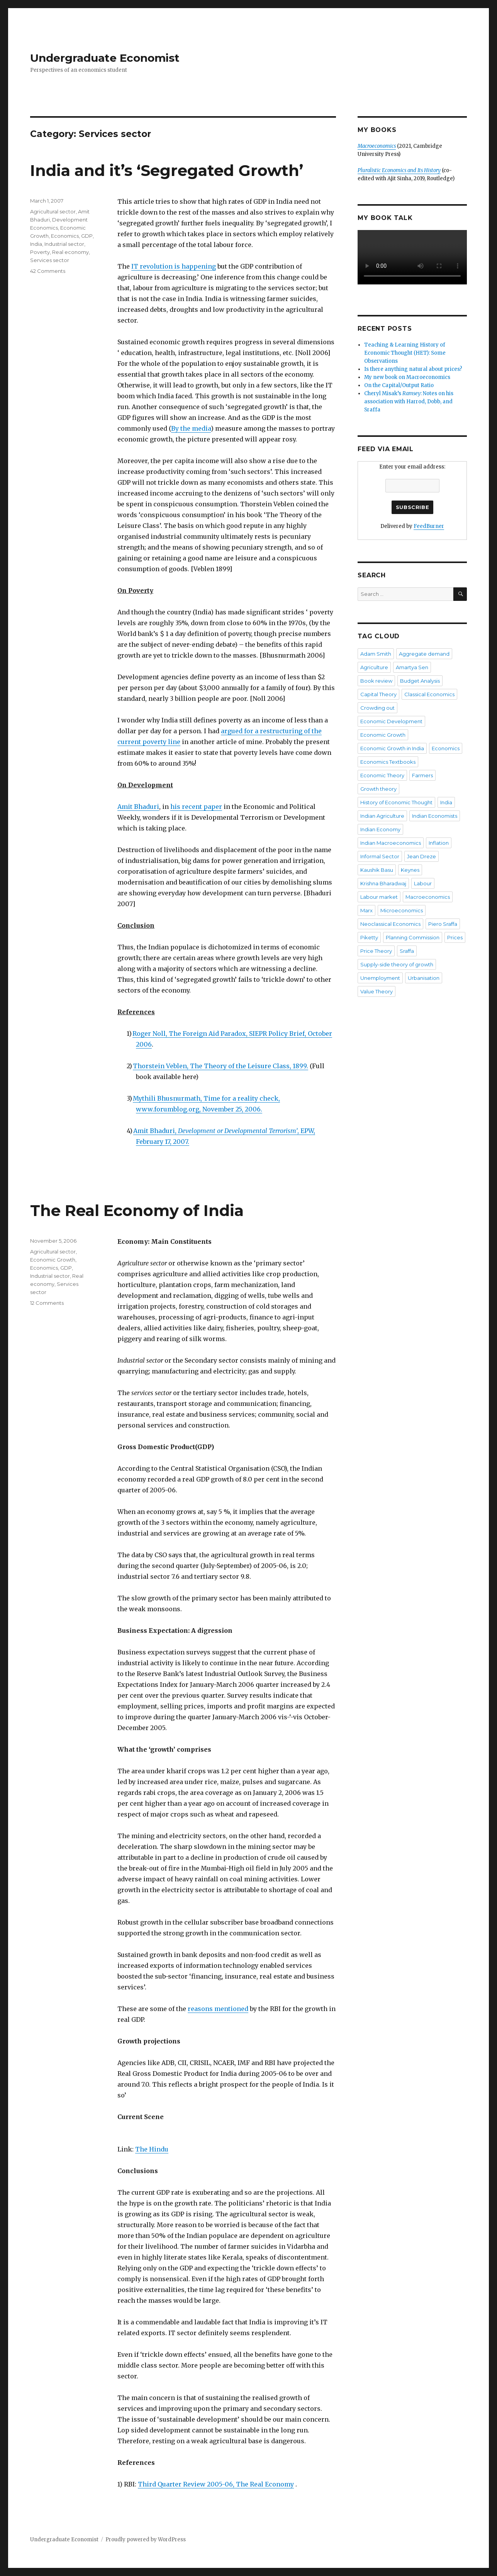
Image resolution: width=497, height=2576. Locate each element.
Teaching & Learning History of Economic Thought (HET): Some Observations (405, 353)
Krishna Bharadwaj (383, 883)
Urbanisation (423, 978)
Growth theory (378, 789)
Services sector (49, 260)
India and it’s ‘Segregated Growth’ (166, 170)
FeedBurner (429, 526)
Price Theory (376, 951)
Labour (423, 883)
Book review (376, 681)
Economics (65, 236)
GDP (87, 236)
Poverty (40, 252)
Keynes (410, 870)
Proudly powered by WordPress (145, 2539)
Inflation (439, 843)
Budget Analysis (420, 681)
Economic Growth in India (392, 748)
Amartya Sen (412, 667)
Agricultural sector (53, 211)
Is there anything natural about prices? (413, 369)
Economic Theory (382, 775)
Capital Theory (378, 694)
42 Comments (47, 271)
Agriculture (374, 667)
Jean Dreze (421, 856)
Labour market (379, 897)
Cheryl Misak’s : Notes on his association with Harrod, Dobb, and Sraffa (408, 401)
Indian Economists (434, 816)
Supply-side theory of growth (396, 964)
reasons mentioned (218, 2009)
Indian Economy (380, 829)
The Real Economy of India (137, 1210)
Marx (366, 910)
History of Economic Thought (396, 802)
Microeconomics (401, 910)
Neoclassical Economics (390, 924)
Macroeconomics (427, 897)
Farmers (422, 775)
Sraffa (407, 951)
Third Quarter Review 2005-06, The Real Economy (216, 2484)
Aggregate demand (424, 654)
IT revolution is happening (173, 266)
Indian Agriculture (382, 816)
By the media (191, 428)
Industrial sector (64, 244)
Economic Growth (52, 1260)
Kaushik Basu (376, 870)
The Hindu (151, 2149)
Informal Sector (379, 856)
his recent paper (196, 806)
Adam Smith (375, 654)
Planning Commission (412, 937)
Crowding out (377, 708)
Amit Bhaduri (138, 806)
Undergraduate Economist (105, 57)
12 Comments (47, 1303)
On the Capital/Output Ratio (399, 385)
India (36, 244)
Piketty (369, 937)
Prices (455, 937)
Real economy (70, 252)
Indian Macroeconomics (390, 843)
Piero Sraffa (442, 924)
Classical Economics (429, 694)
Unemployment (380, 978)
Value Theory (376, 991)
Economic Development (391, 721)
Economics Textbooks (388, 762)
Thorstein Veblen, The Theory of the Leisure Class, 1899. (220, 1066)
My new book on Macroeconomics (407, 377)
